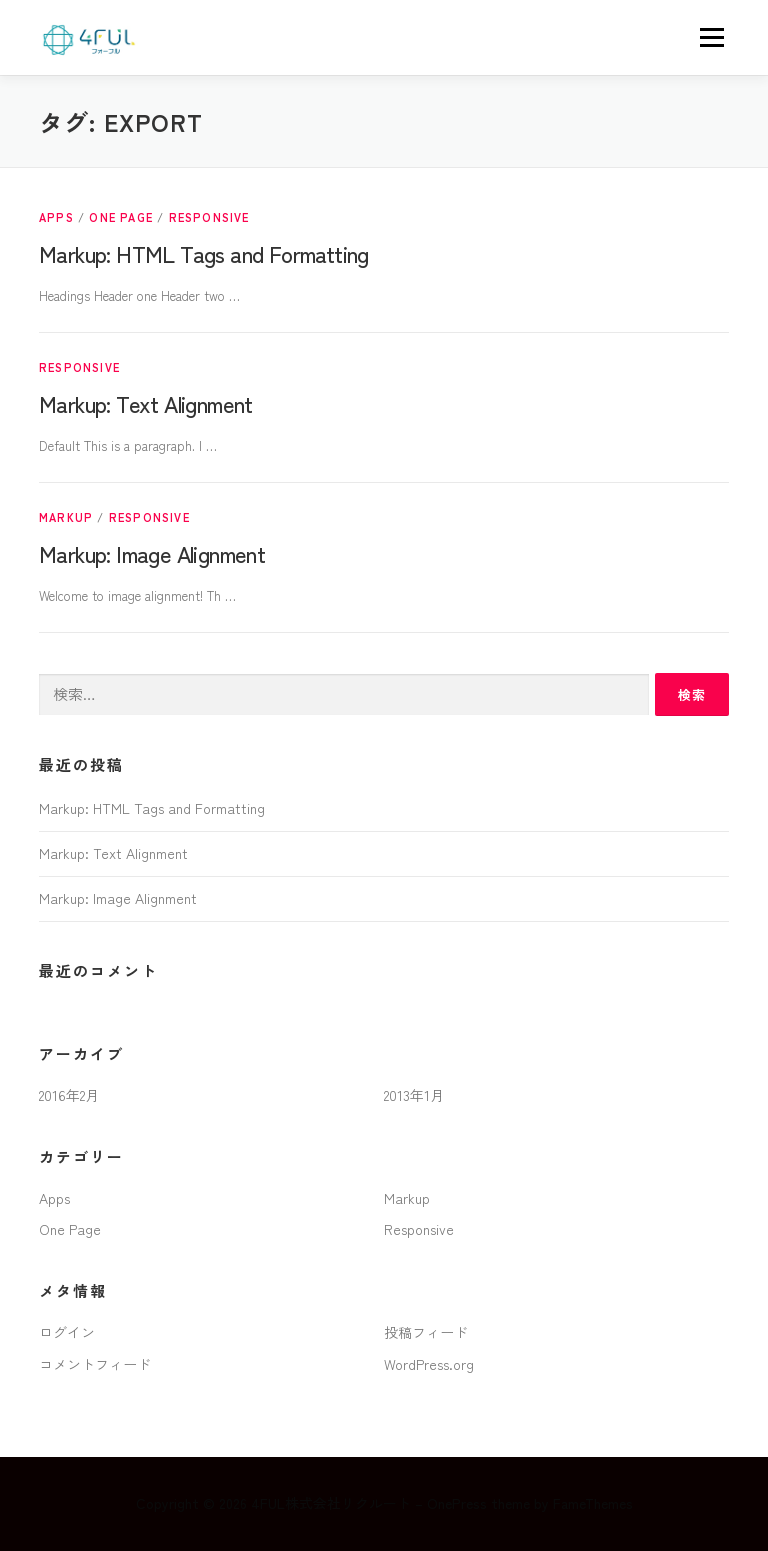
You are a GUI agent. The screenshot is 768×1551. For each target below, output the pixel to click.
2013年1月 (414, 1095)
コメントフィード (95, 1364)
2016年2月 (69, 1095)
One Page (121, 217)
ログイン (67, 1332)
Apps (56, 217)
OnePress (457, 1503)
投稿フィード (426, 1332)
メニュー (711, 37)
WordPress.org (429, 1364)
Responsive (209, 217)
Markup (66, 517)
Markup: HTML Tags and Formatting (204, 253)
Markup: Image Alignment (152, 553)
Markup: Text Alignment (146, 403)
